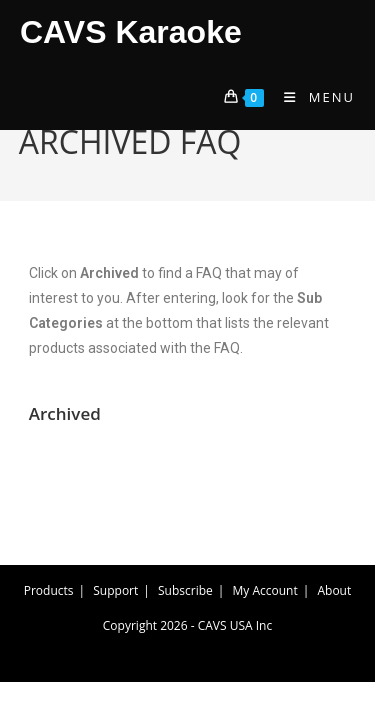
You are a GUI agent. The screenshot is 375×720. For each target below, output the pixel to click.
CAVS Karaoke (131, 32)
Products (49, 590)
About (334, 590)
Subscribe (185, 590)
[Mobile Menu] (312, 97)
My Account (265, 590)
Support (115, 590)
